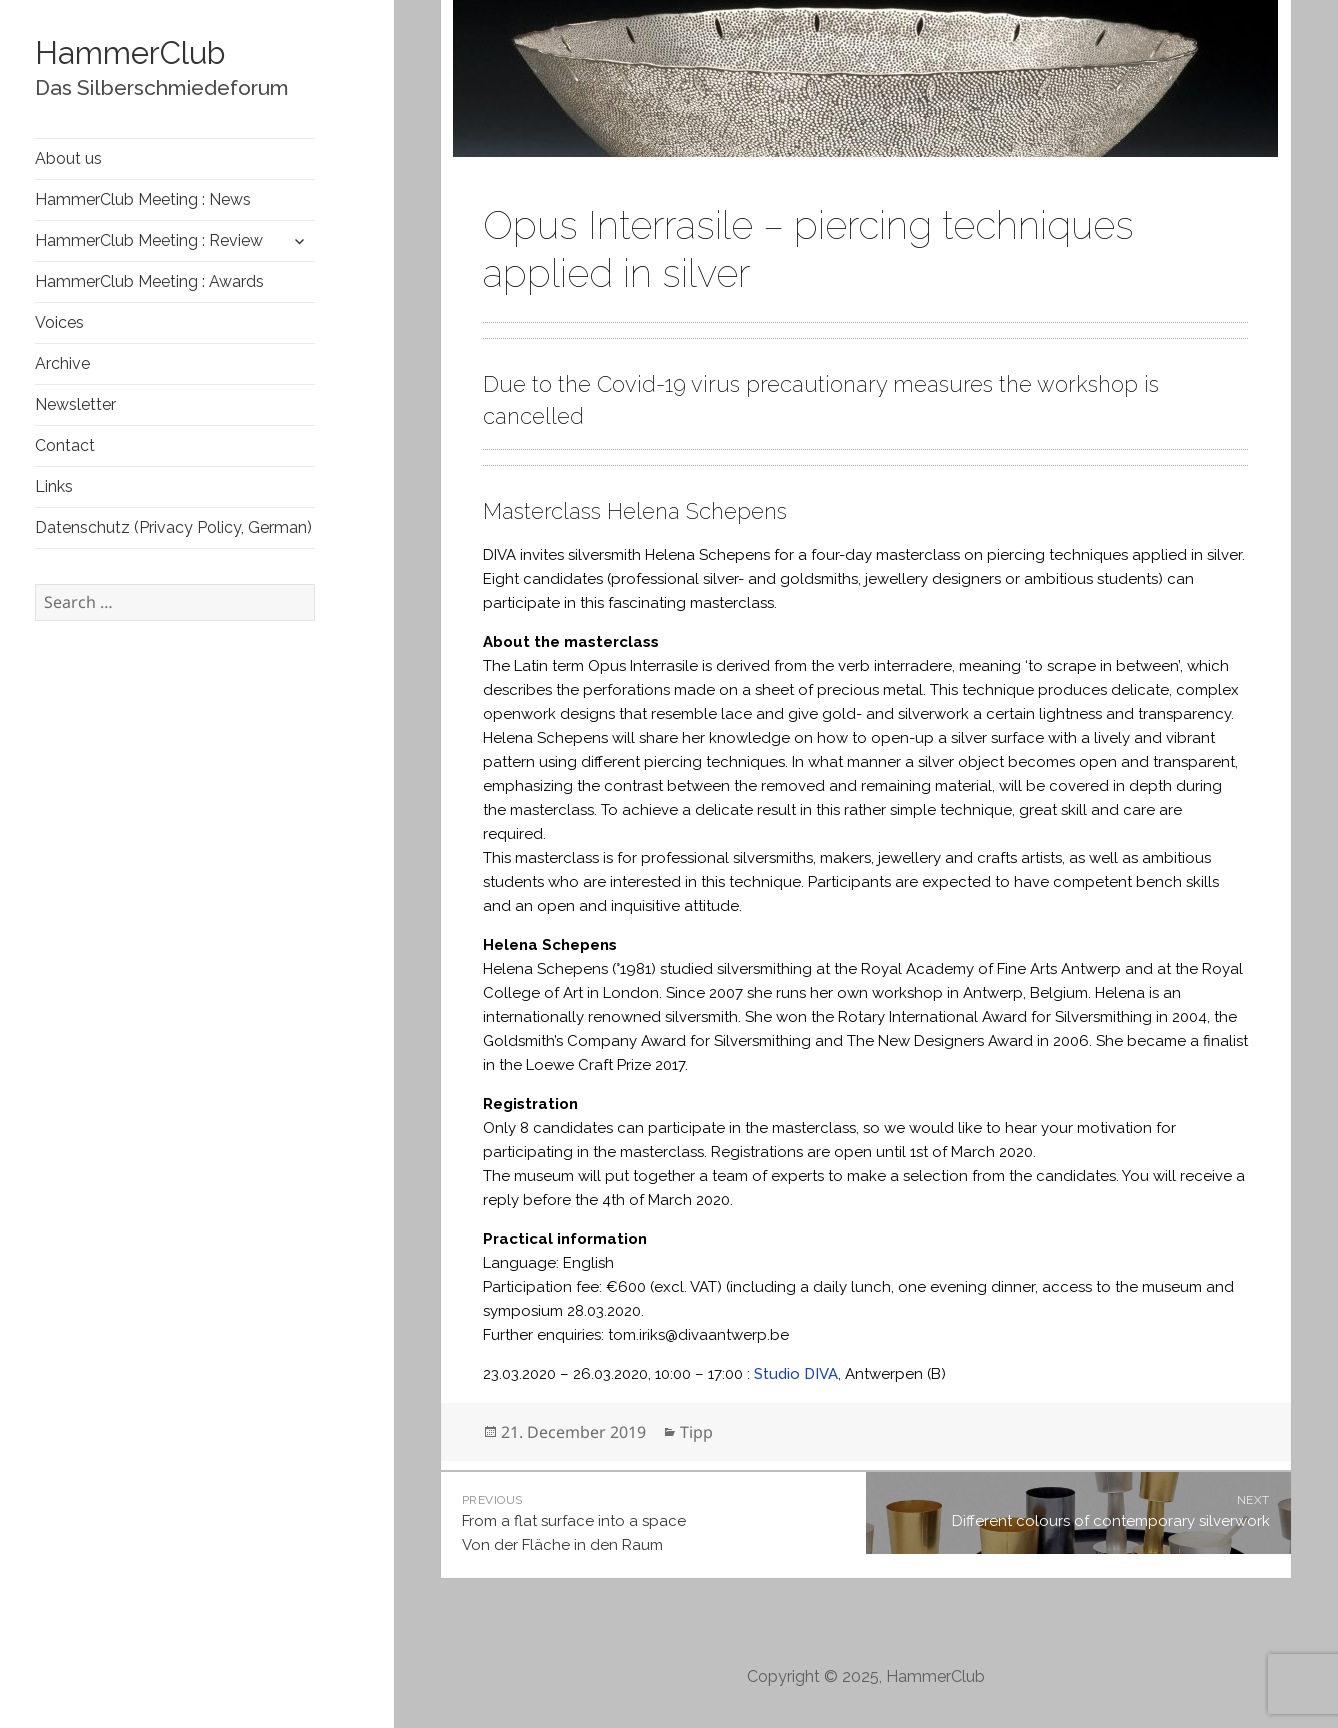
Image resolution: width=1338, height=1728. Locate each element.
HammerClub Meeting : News (143, 199)
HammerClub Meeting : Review (149, 240)
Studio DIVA (796, 1374)
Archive (62, 363)
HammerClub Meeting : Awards (149, 281)
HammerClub (130, 53)
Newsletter (75, 404)
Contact (65, 445)
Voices (59, 322)
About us (68, 158)
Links (54, 486)
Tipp (696, 1432)
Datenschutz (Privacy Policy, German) (173, 527)
